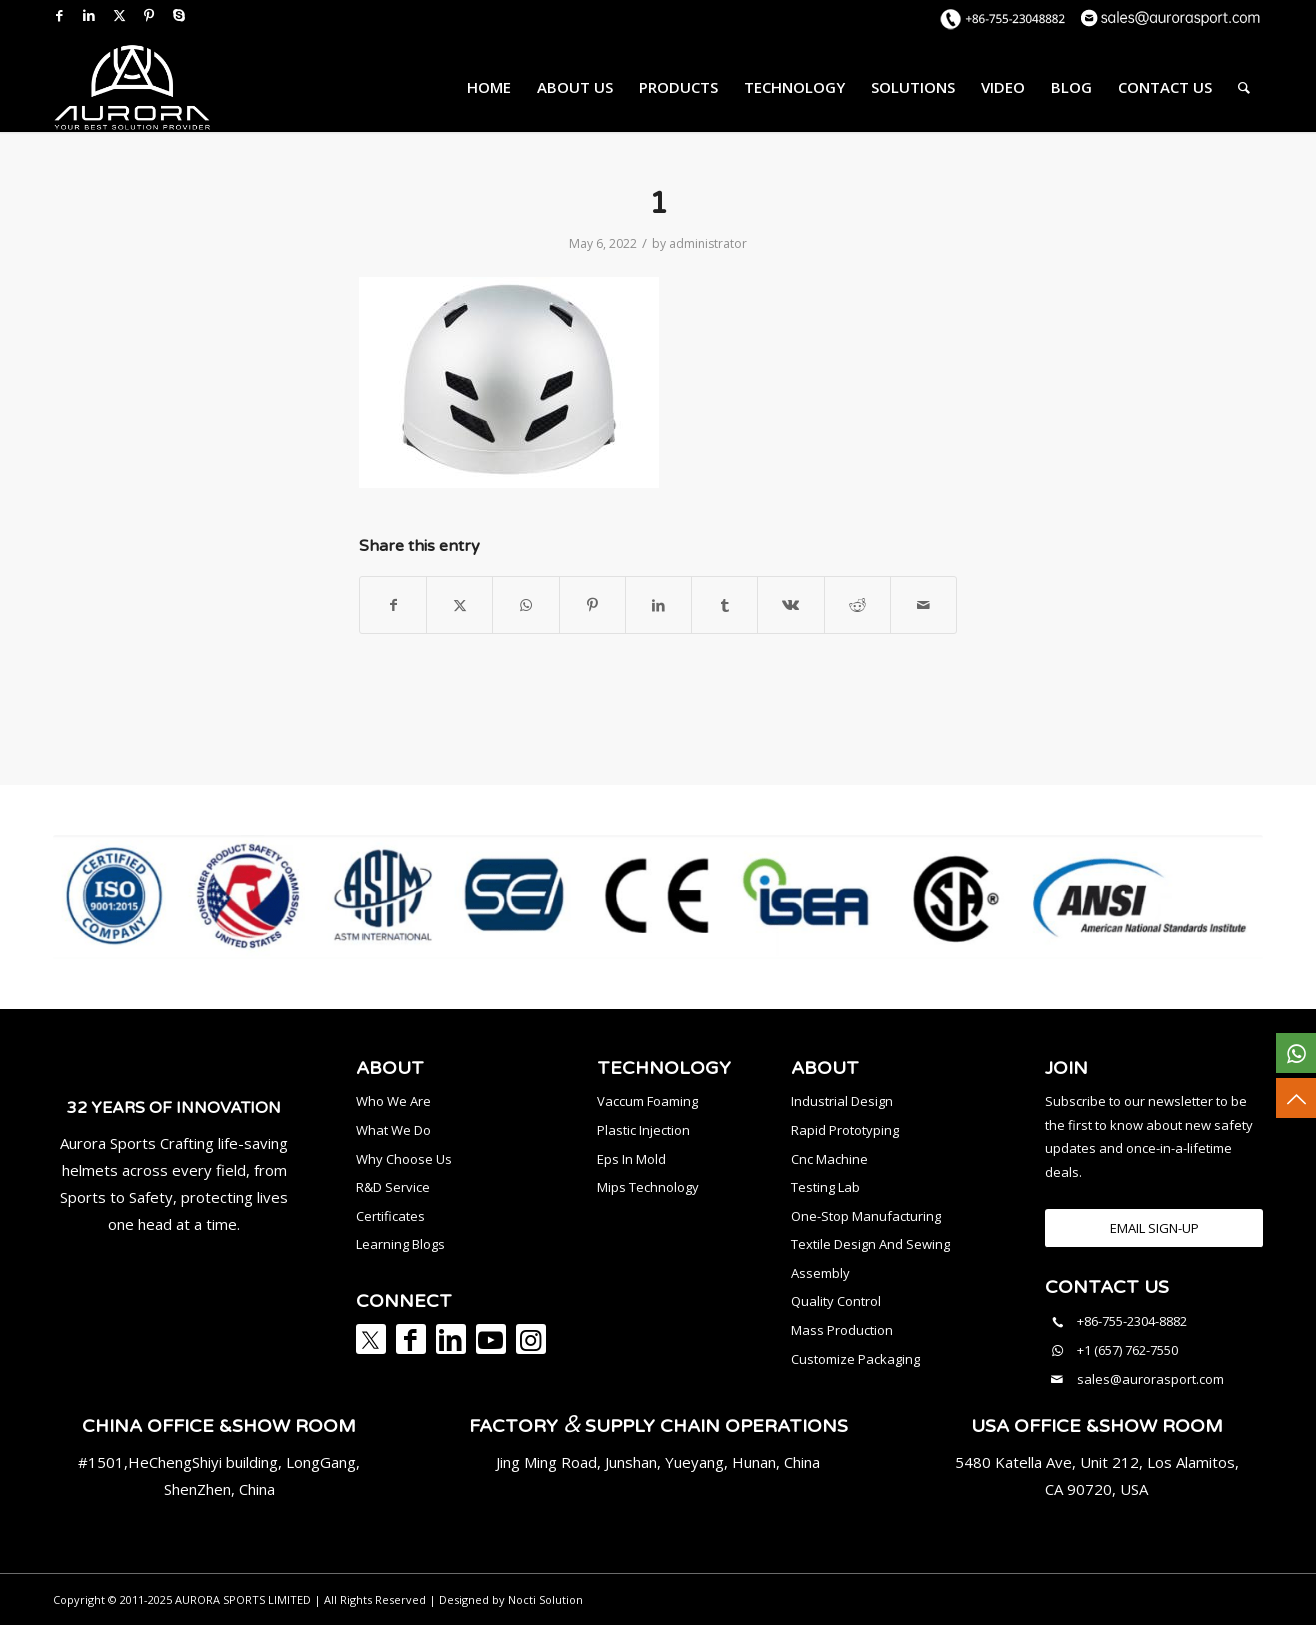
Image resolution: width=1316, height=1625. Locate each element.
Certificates (390, 1216)
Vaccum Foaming (647, 1101)
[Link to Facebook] (59, 15)
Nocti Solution (545, 1599)
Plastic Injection (643, 1130)
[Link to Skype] (179, 15)
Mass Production (842, 1330)
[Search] (1244, 87)
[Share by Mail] (923, 605)
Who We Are (393, 1101)
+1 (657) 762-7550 (1127, 1350)
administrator (708, 243)
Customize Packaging (855, 1359)
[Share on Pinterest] (592, 605)
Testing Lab (825, 1187)
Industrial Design (842, 1101)
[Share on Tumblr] (724, 605)
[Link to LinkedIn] (89, 15)
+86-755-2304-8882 (1132, 1321)
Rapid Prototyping (845, 1130)
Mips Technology (648, 1187)
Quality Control (836, 1301)
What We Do (393, 1130)
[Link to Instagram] (531, 1339)
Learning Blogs (400, 1244)
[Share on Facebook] (393, 605)
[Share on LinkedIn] (658, 605)
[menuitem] (489, 87)
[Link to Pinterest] (149, 15)
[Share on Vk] (790, 605)
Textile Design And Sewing (870, 1244)
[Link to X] (119, 15)
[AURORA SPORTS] (132, 87)
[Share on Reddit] (857, 605)
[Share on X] (459, 605)
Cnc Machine (829, 1159)
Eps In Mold (631, 1159)
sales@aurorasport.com (1150, 1379)
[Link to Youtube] (491, 1339)
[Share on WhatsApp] (525, 605)
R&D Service (393, 1187)
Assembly (820, 1273)
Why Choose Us (404, 1159)
